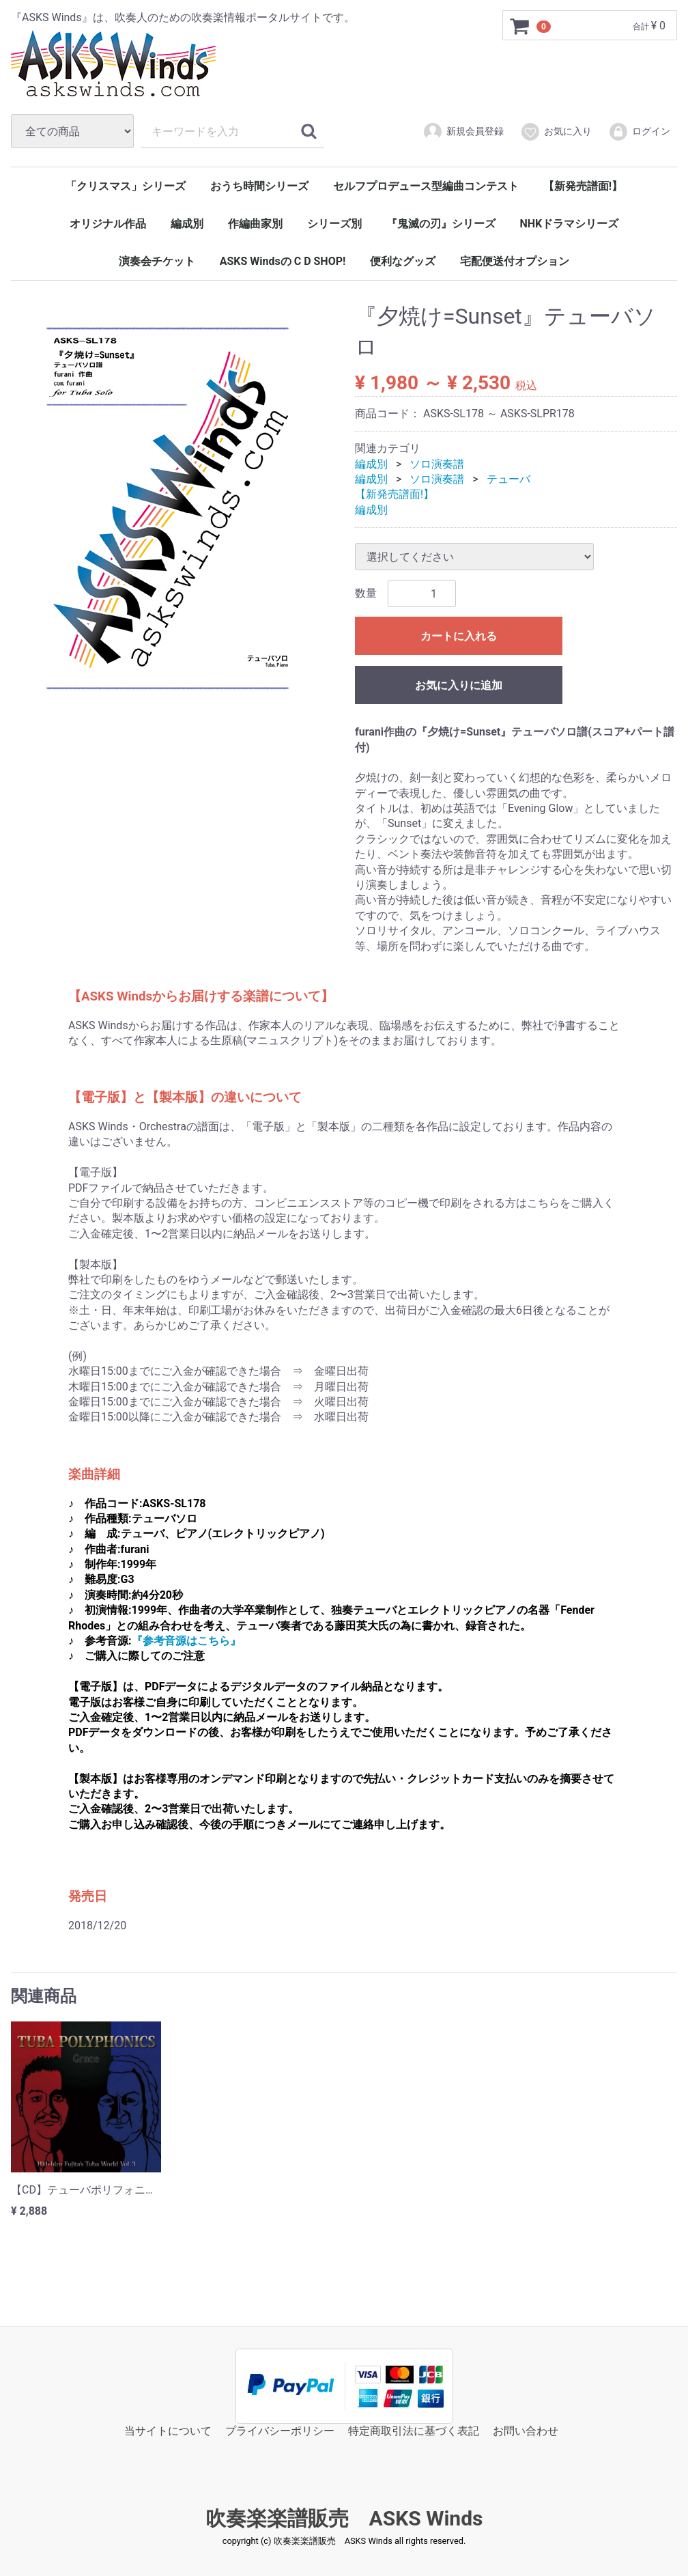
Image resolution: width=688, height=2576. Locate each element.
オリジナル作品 (108, 223)
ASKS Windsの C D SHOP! (283, 261)
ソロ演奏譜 (437, 463)
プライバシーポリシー (279, 2430)
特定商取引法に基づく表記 (413, 2430)
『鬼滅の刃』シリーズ (441, 223)
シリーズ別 (334, 223)
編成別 (187, 223)
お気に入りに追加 (458, 685)
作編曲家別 (255, 223)
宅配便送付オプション (514, 261)
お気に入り (556, 132)
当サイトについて (168, 2430)
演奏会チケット (157, 261)
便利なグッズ (402, 261)
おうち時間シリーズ (259, 186)
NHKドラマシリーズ (569, 223)
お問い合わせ (525, 2430)
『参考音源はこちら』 (186, 1640)
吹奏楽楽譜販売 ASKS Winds (344, 2518)
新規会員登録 (463, 132)
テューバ (508, 479)
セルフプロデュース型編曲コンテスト (426, 186)
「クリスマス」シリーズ (126, 186)
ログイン (639, 132)
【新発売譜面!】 (582, 186)
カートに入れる (458, 636)
